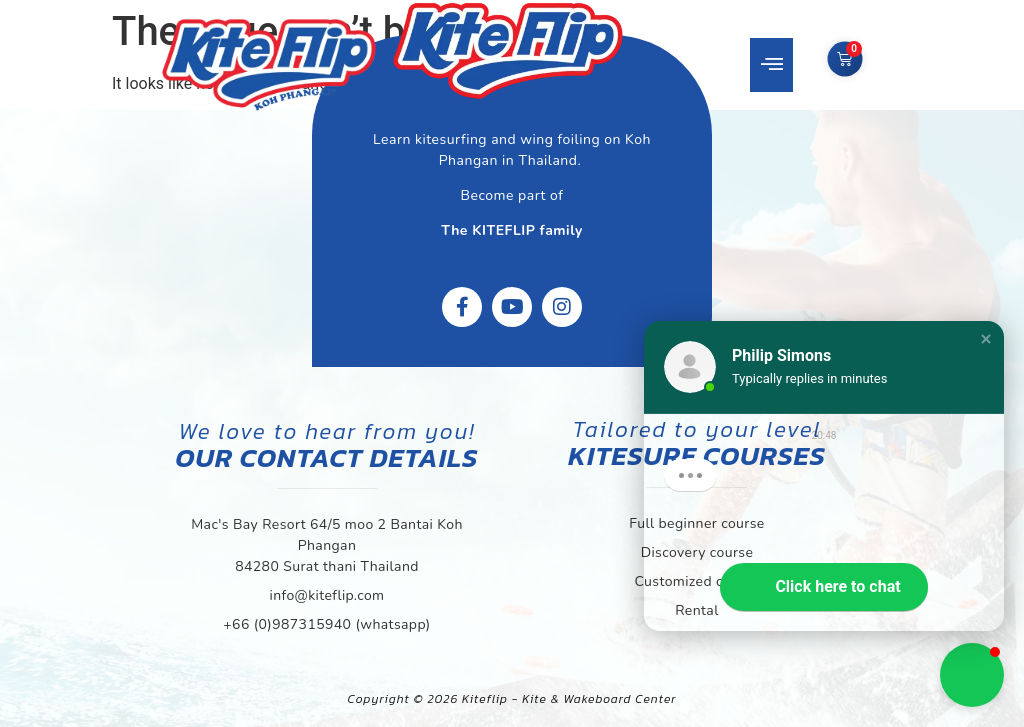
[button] (771, 65)
